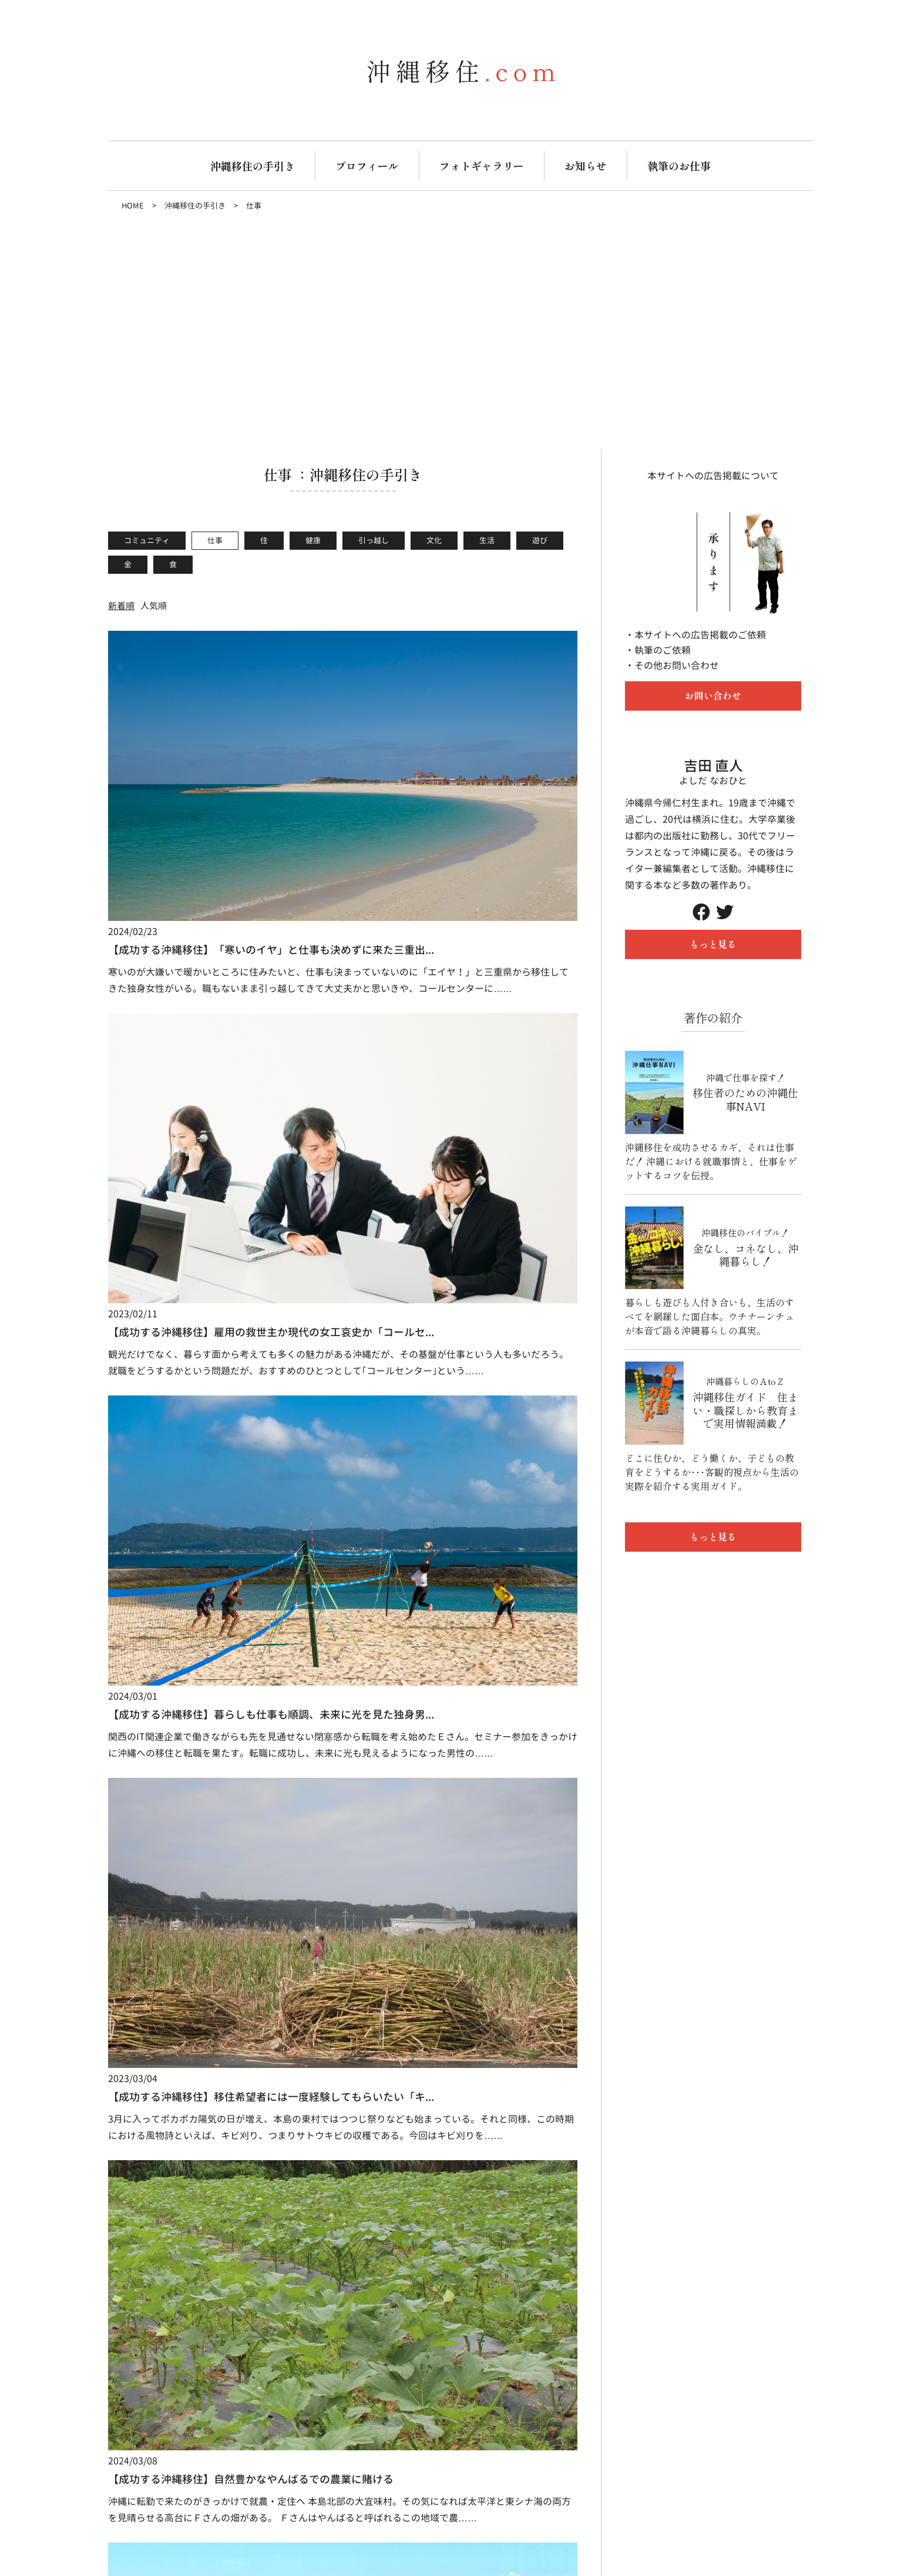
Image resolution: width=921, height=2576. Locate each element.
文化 (434, 540)
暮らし (435, 1956)
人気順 (153, 605)
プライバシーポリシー (739, 1929)
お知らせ (585, 165)
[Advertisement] (460, 332)
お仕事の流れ (313, 1956)
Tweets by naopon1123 (401, 2130)
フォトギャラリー (481, 165)
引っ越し (373, 540)
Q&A (350, 1991)
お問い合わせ (713, 695)
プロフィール (367, 165)
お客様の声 (363, 1973)
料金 (350, 1956)
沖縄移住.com (137, 2130)
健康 (313, 540)
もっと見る (713, 944)
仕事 (215, 540)
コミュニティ (147, 540)
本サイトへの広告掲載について (713, 475)
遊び (539, 540)
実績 (296, 1991)
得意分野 (304, 1973)
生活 (487, 540)
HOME (133, 205)
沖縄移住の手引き (252, 165)
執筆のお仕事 (679, 165)
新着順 (121, 605)
